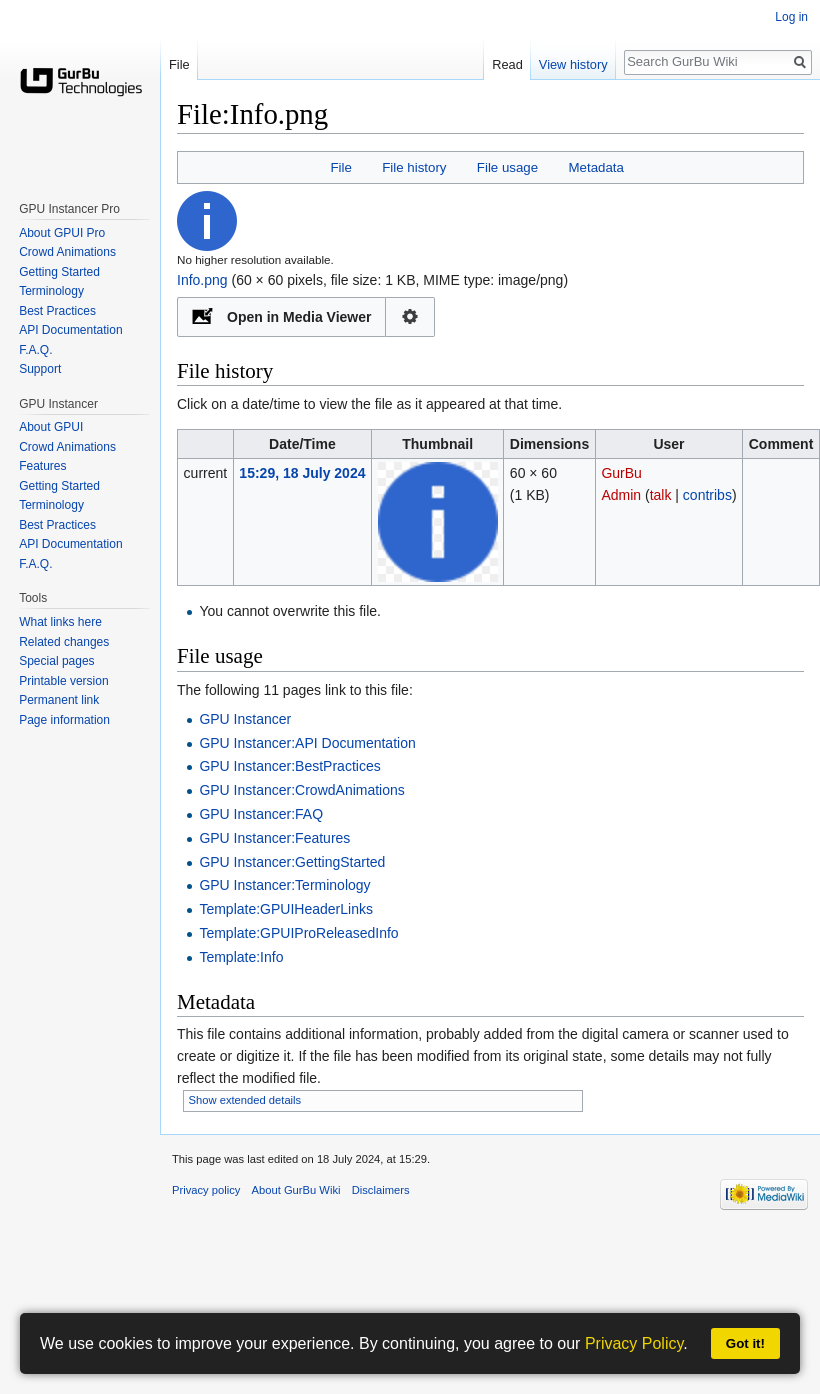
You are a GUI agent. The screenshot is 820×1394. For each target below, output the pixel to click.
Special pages (56, 661)
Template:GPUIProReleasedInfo (298, 933)
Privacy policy (206, 1190)
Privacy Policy (634, 1343)
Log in (791, 17)
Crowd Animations (67, 252)
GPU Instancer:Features (274, 838)
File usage (507, 167)
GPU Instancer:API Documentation (307, 743)
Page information (64, 720)
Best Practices (57, 311)
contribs (707, 495)
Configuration (410, 317)
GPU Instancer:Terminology (284, 885)
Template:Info (241, 957)
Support (40, 369)
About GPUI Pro (62, 233)
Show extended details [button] (245, 1100)
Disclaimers (381, 1190)
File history (414, 167)
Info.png (202, 280)
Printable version (63, 681)
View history (573, 64)
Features (42, 466)
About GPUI (51, 427)
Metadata (595, 167)
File (340, 167)
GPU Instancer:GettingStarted (292, 862)
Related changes (64, 642)
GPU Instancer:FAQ (261, 814)
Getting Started (59, 272)
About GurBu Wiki (296, 1190)
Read (507, 64)
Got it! (745, 1343)
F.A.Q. (35, 350)
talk (661, 495)
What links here (60, 622)
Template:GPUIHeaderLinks (286, 909)
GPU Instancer (245, 719)
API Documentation (70, 330)
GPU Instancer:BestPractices (289, 766)
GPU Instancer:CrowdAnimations (301, 790)
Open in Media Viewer (299, 317)
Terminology (51, 291)
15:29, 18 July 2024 (302, 473)
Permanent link (59, 700)
